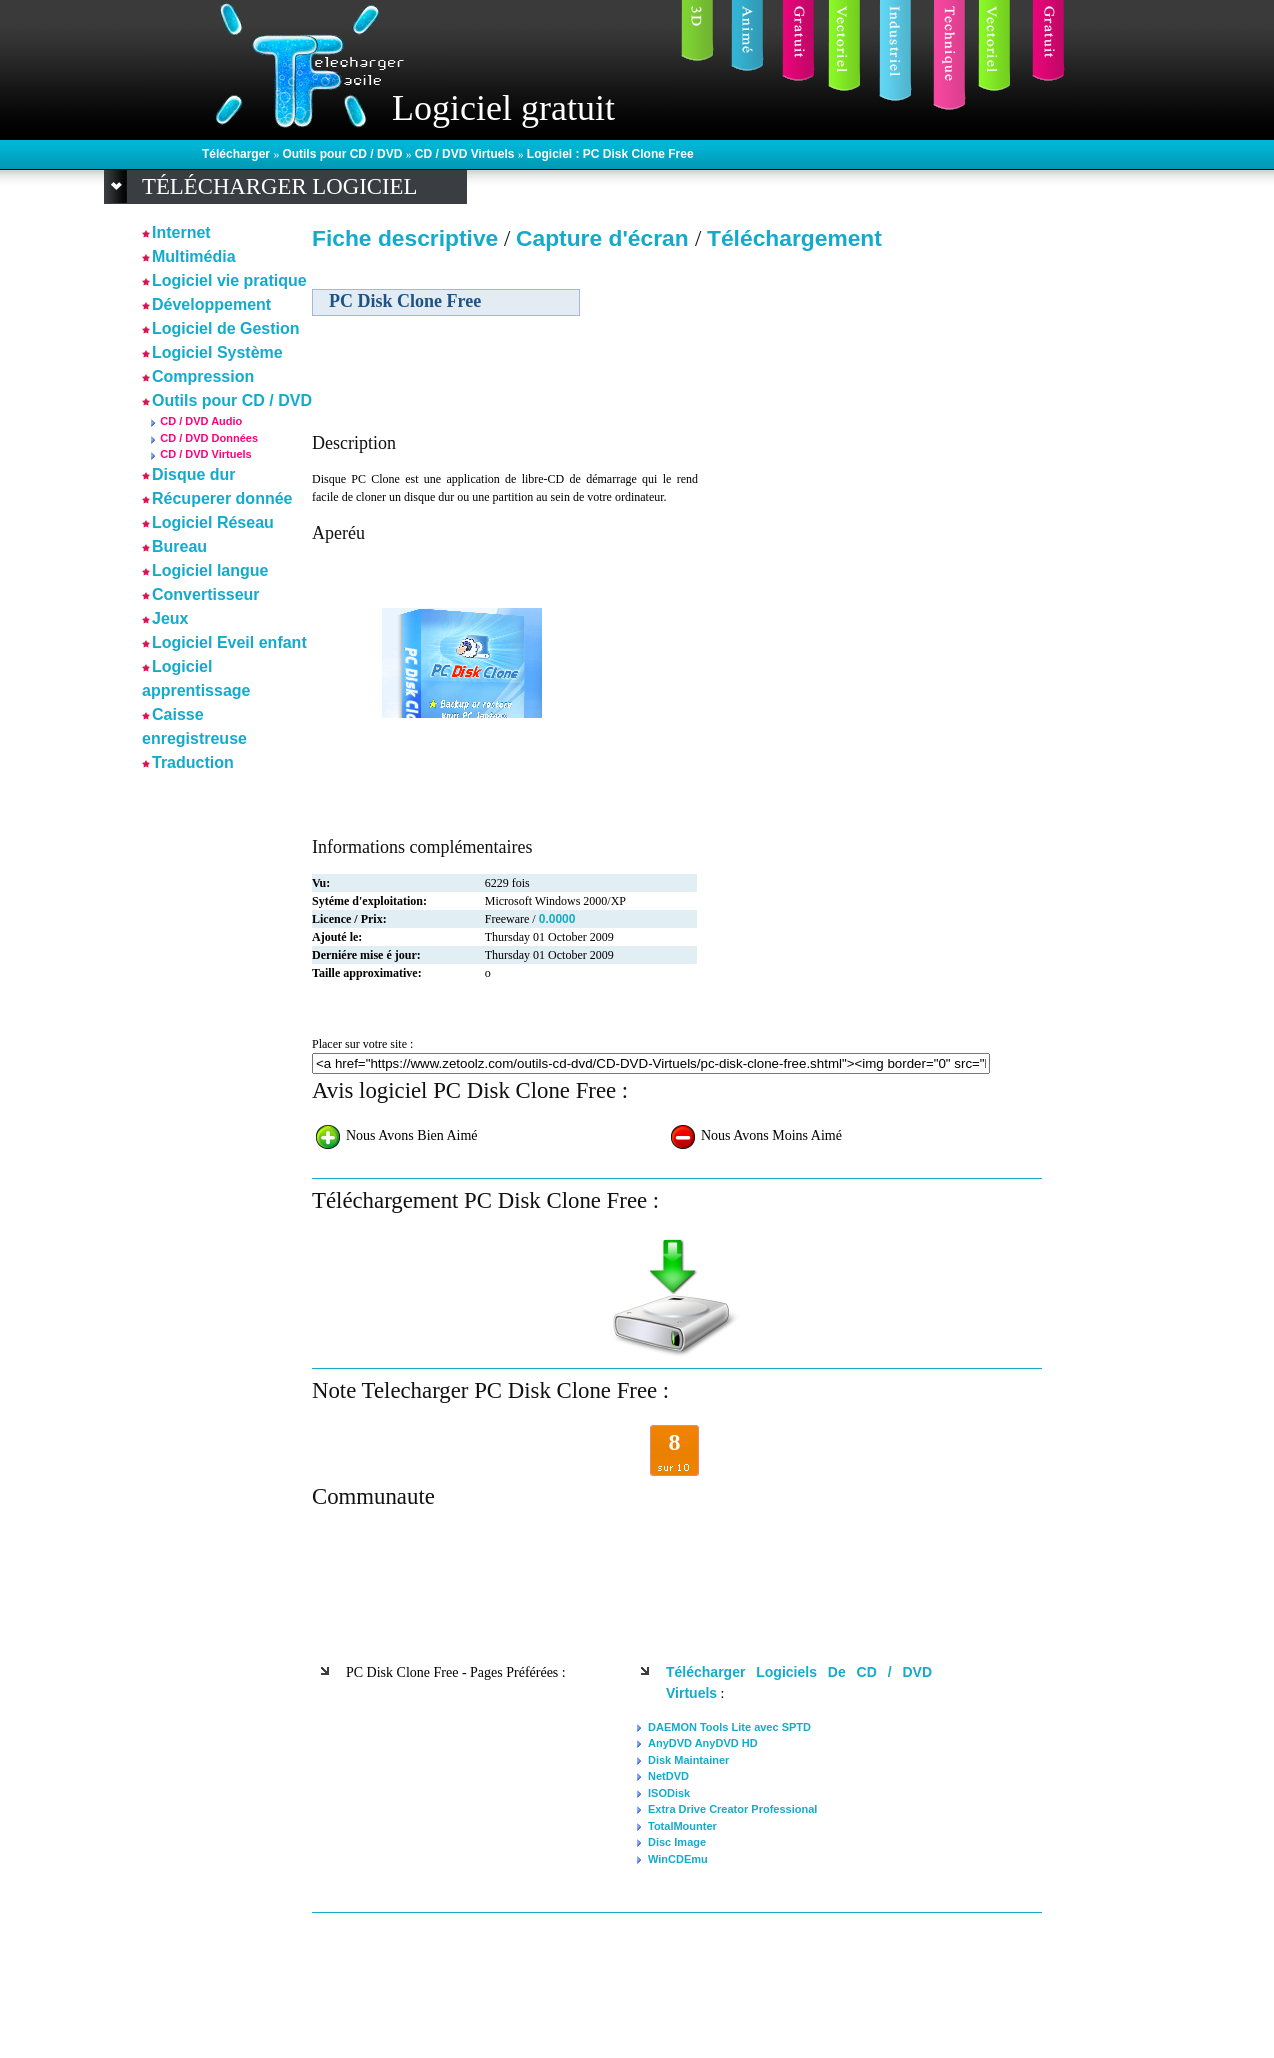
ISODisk (669, 1793)
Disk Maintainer (688, 1760)
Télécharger (237, 154)
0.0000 (557, 919)
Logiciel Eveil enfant (229, 642)
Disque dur (194, 474)
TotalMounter (682, 1826)
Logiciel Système (217, 352)
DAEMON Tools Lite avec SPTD (729, 1727)
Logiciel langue (210, 570)
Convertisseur (206, 594)
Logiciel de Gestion (226, 328)
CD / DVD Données (209, 438)
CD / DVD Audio (201, 421)
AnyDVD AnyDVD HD (703, 1743)
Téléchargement (794, 238)
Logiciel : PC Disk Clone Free (610, 154)
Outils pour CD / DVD (343, 154)
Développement (211, 304)
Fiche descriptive (405, 238)
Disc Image (677, 1842)
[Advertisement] (870, 399)
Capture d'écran (605, 238)
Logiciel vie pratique (229, 280)
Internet (181, 232)
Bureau (179, 546)
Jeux (170, 618)
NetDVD (668, 1776)
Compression (203, 376)
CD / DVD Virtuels (466, 154)
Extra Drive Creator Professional (732, 1809)
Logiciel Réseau (213, 522)
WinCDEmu (678, 1859)
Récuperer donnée (222, 498)
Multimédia (194, 256)
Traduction (193, 762)
